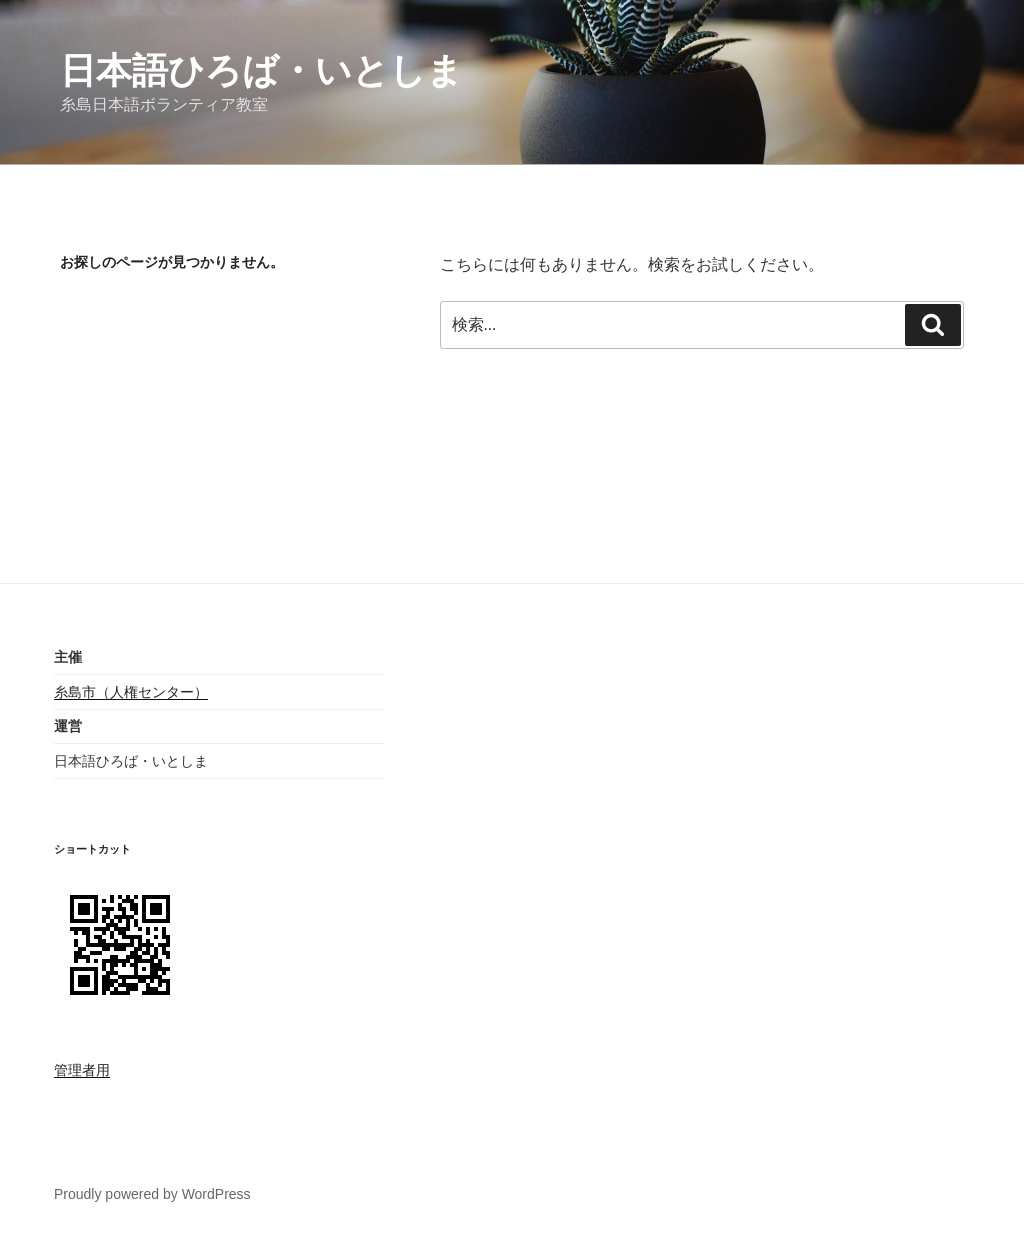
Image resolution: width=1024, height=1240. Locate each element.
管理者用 (82, 1070)
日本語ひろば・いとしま (261, 70)
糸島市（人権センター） (131, 692)
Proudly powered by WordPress (152, 1194)
